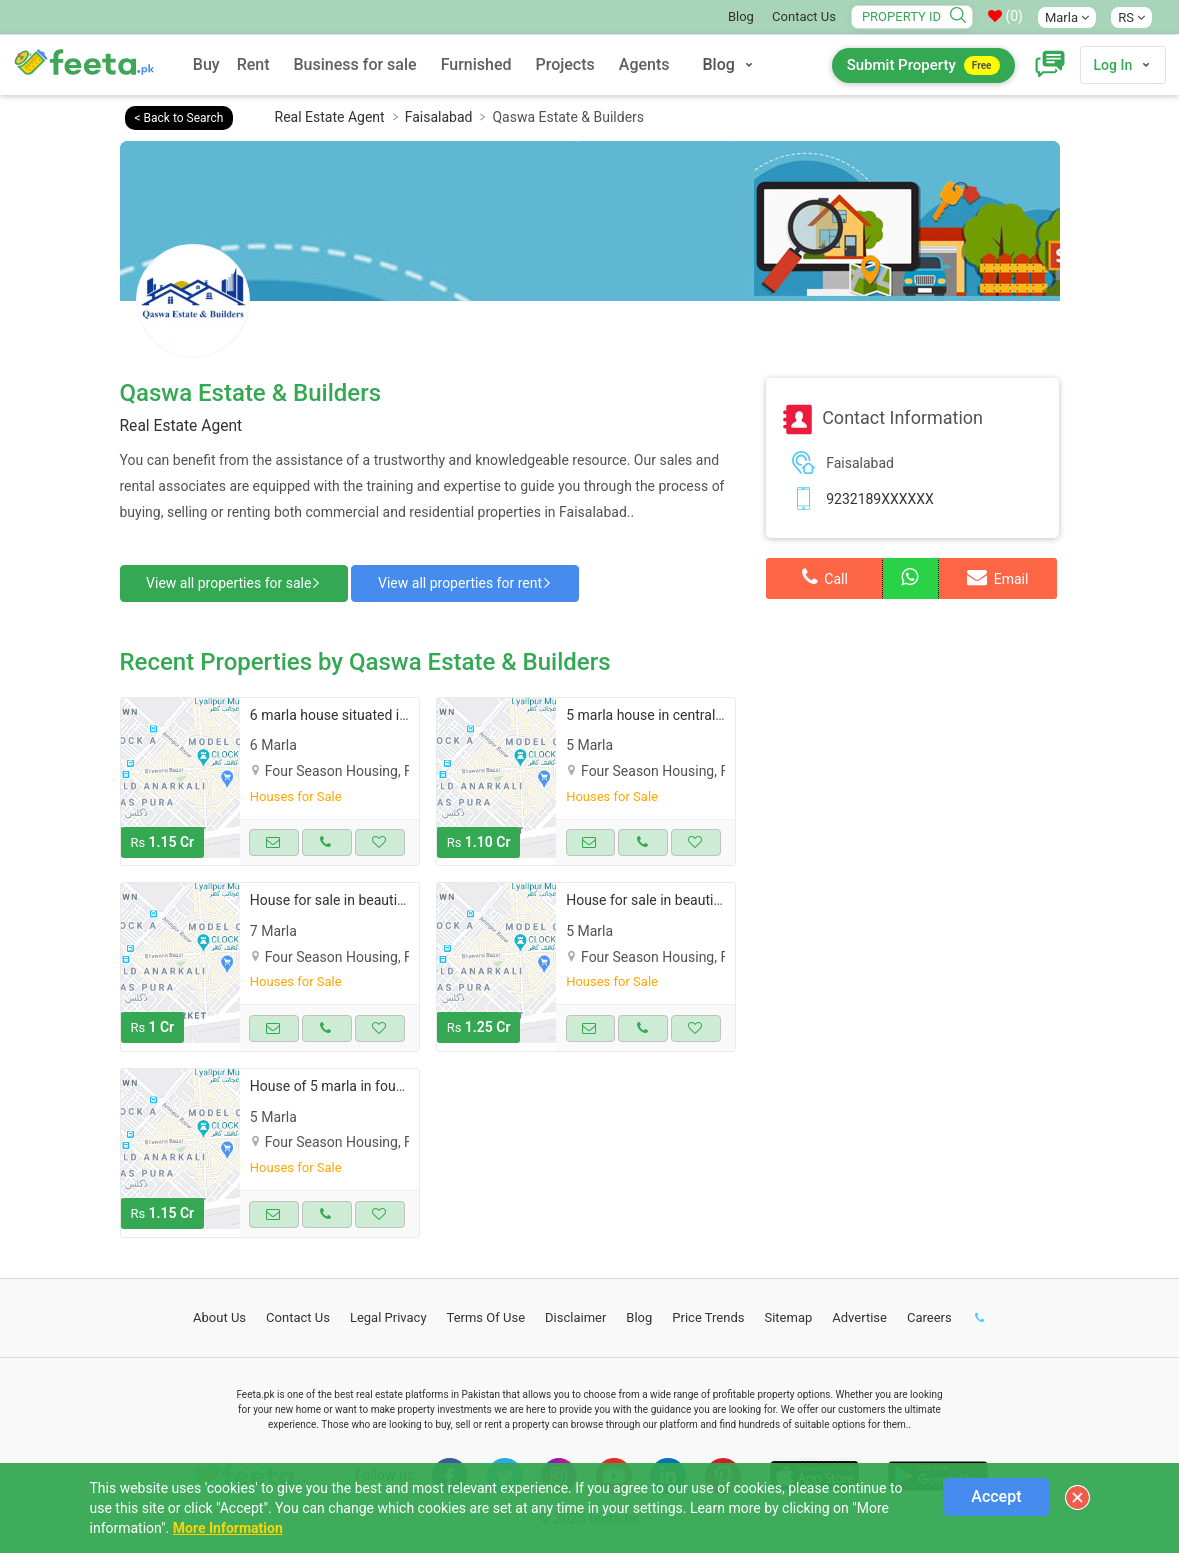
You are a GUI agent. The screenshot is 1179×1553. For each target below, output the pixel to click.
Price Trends (708, 1314)
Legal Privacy (388, 1314)
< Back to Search (179, 118)
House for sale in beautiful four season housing (397, 897)
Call (825, 577)
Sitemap (788, 1314)
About (219, 1314)
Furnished (476, 64)
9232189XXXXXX (880, 499)
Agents (644, 64)
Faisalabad (439, 117)
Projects (565, 64)
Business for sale (355, 64)
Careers (929, 1314)
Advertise (859, 1314)
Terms (486, 1314)
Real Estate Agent (330, 117)
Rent (253, 64)
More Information (228, 1528)
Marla (1067, 17)
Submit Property (923, 65)
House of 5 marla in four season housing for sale (401, 1083)
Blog (741, 16)
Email (997, 577)
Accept (996, 1496)
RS (1131, 17)
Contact (298, 1314)
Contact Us (804, 16)
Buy (206, 64)
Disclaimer (575, 1314)
